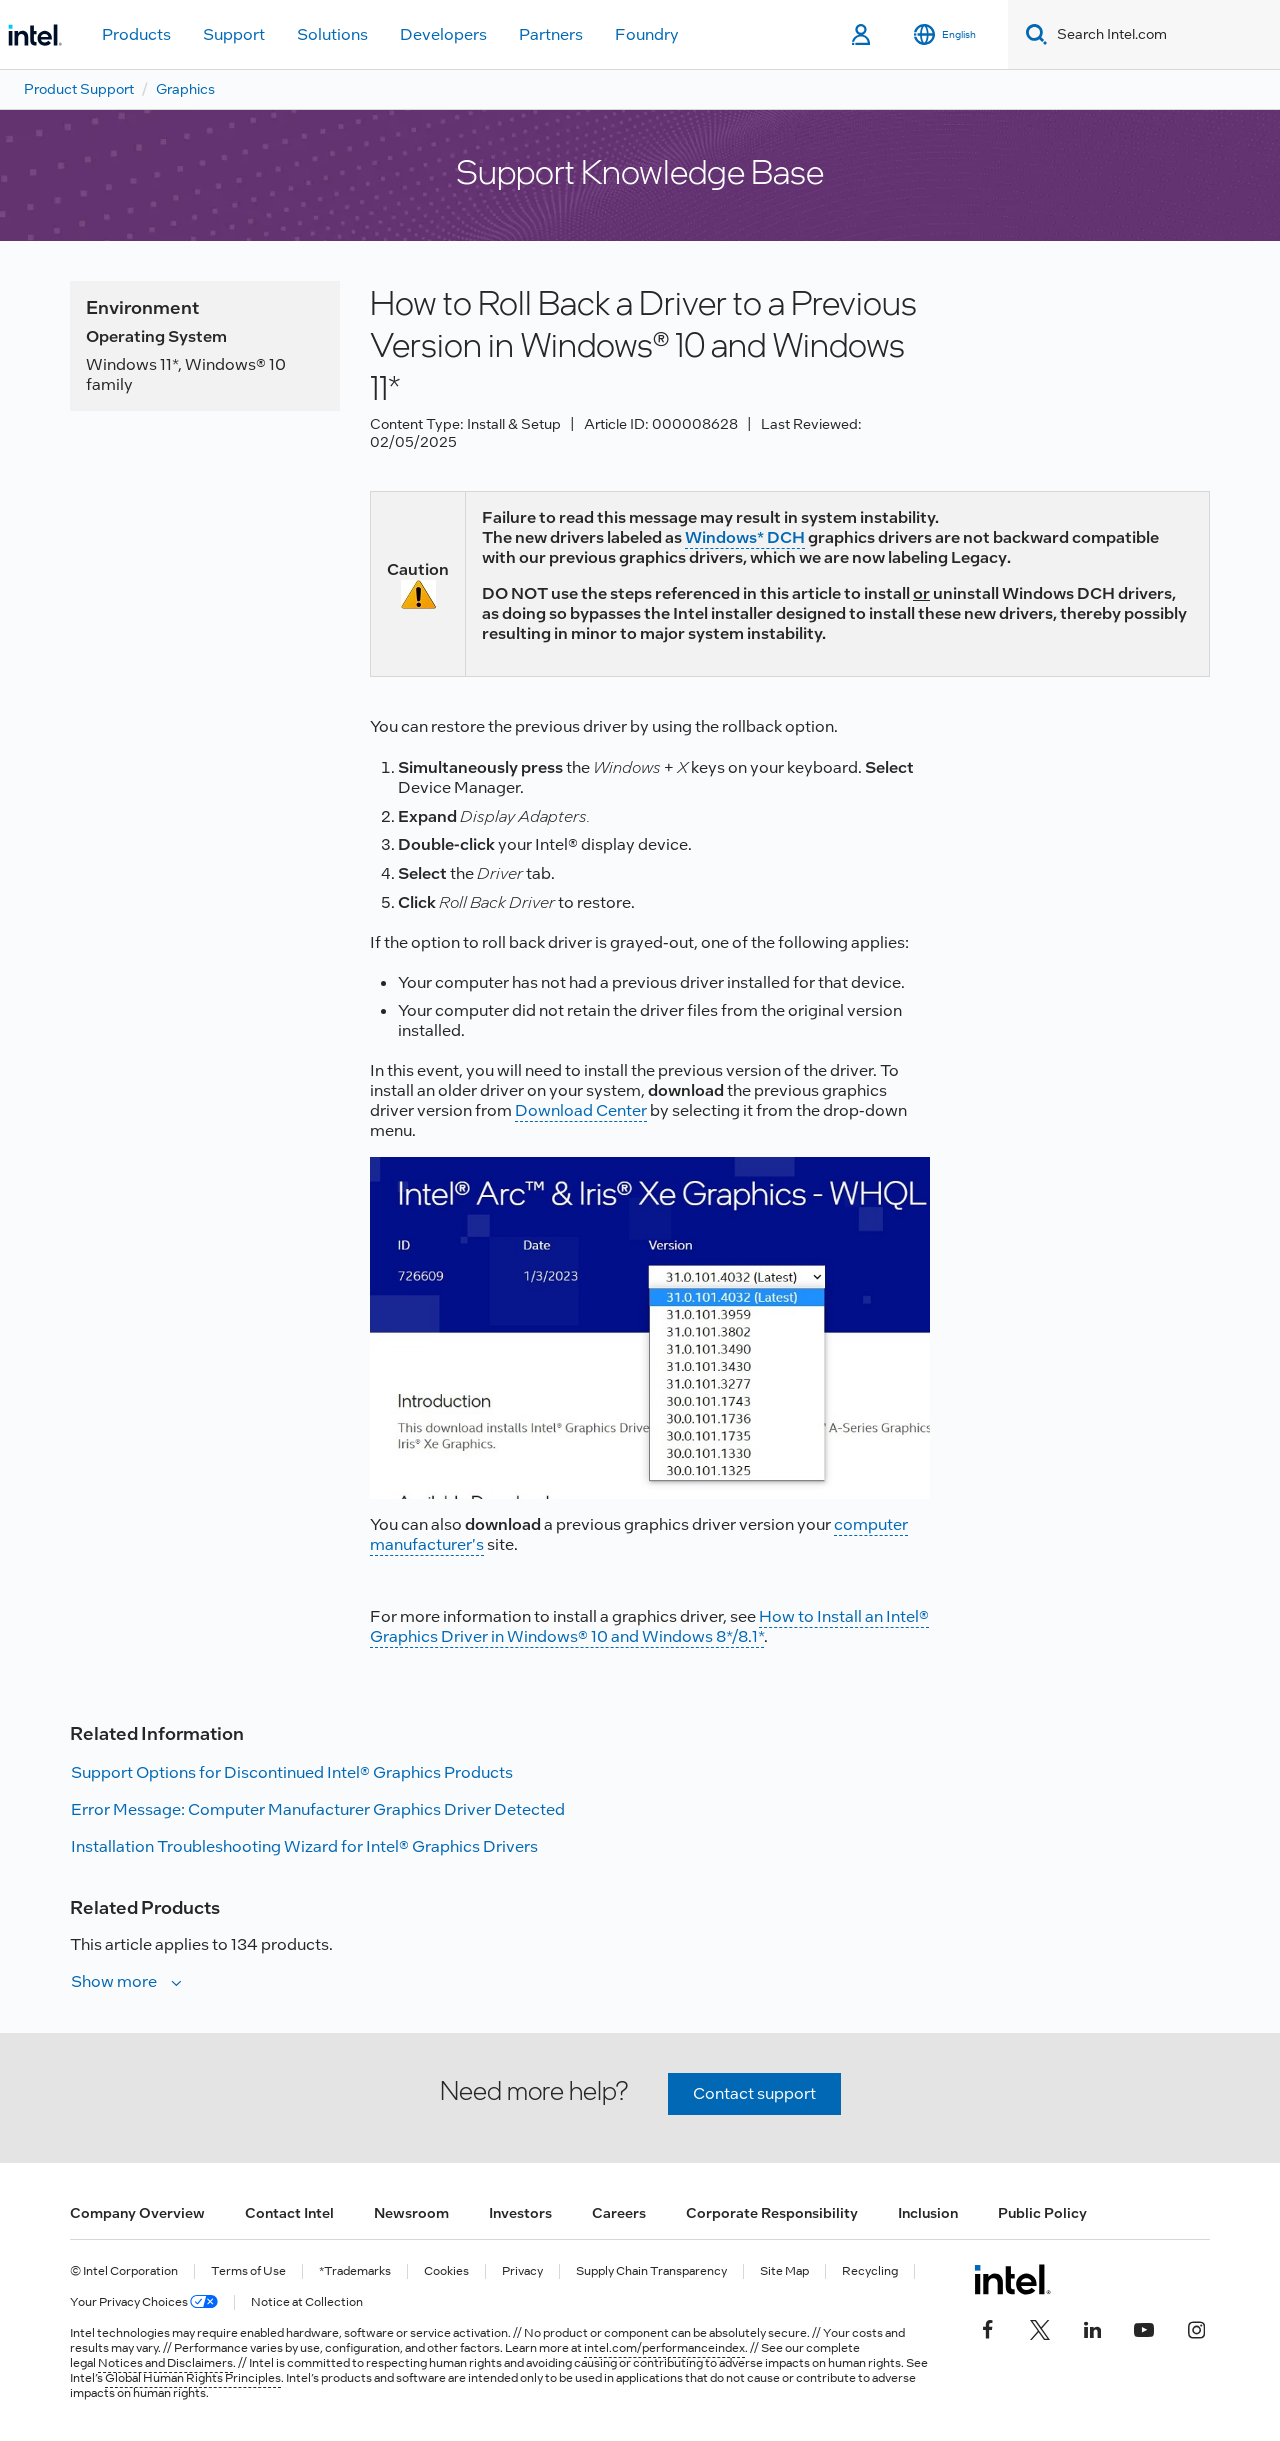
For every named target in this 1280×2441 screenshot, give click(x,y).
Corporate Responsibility (772, 2213)
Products (136, 34)
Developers (443, 34)
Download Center (581, 1110)
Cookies (446, 2271)
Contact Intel (289, 2213)
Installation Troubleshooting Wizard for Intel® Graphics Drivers (304, 1846)
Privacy (522, 2271)
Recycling (870, 2271)
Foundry (647, 34)
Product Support (79, 89)
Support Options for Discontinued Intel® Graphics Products (292, 1772)
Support (234, 34)
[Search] (1032, 34)
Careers (619, 2213)
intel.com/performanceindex (664, 2348)
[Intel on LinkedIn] (1092, 2328)
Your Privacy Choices (144, 2302)
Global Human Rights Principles (193, 2378)
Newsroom (411, 2213)
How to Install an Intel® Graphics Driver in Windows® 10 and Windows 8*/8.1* (649, 1626)
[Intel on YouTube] (1144, 2328)
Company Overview (137, 2213)
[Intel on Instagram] (1196, 2328)
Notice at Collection (307, 2302)
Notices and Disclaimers (165, 2363)
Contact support (754, 2093)
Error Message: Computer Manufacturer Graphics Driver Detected (318, 1809)
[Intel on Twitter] (1040, 2328)
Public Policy (1042, 2213)
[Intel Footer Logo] (1012, 2279)
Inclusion (928, 2213)
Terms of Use (248, 2271)
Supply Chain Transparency (651, 2271)
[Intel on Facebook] (988, 2328)
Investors (520, 2213)
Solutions (332, 34)
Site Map (784, 2271)
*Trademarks (355, 2271)
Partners (551, 34)
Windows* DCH (745, 537)
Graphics (185, 89)
